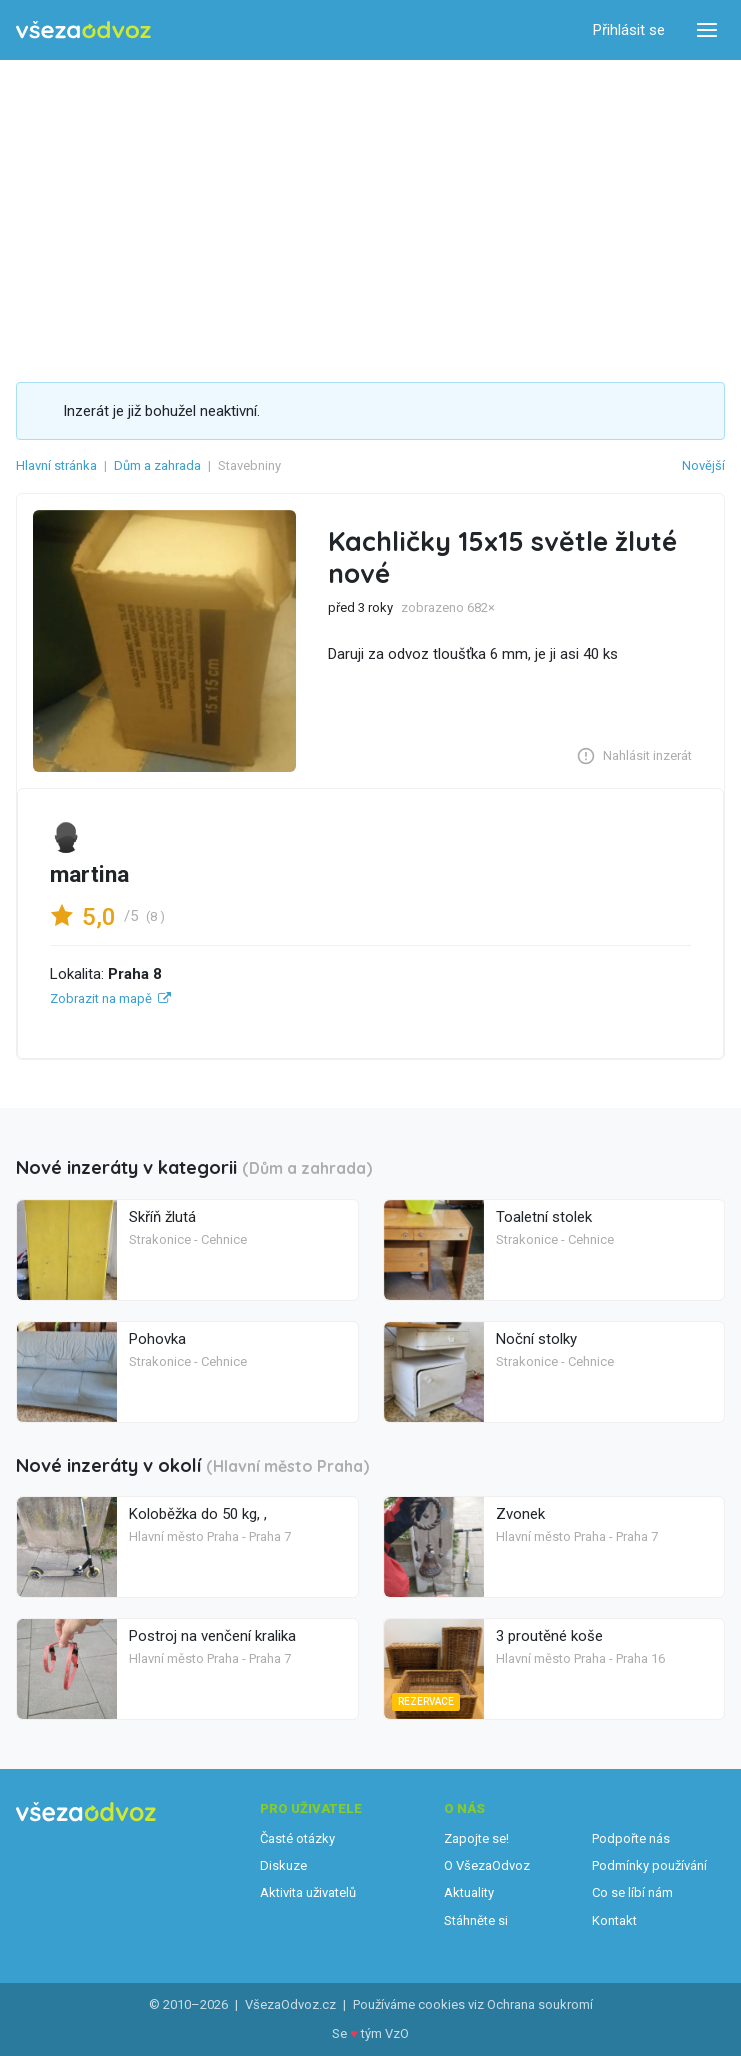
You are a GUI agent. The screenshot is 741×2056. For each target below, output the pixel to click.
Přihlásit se (629, 30)
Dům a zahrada (157, 465)
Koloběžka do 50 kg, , (198, 1514)
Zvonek (520, 1514)
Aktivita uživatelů (308, 1892)
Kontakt (614, 1920)
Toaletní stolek (544, 1217)
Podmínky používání (649, 1865)
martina (89, 874)
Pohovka (157, 1339)
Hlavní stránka (56, 465)
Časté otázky (297, 1838)
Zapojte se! (476, 1838)
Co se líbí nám (632, 1892)
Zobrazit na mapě (101, 998)
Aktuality (469, 1892)
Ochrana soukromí (540, 2004)
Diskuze (283, 1865)
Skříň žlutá (162, 1217)
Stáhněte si (476, 1920)
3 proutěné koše (549, 1636)
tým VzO (385, 2033)
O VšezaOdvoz (487, 1865)
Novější (703, 465)
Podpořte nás (631, 1838)
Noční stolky (536, 1339)
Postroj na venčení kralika (212, 1636)
